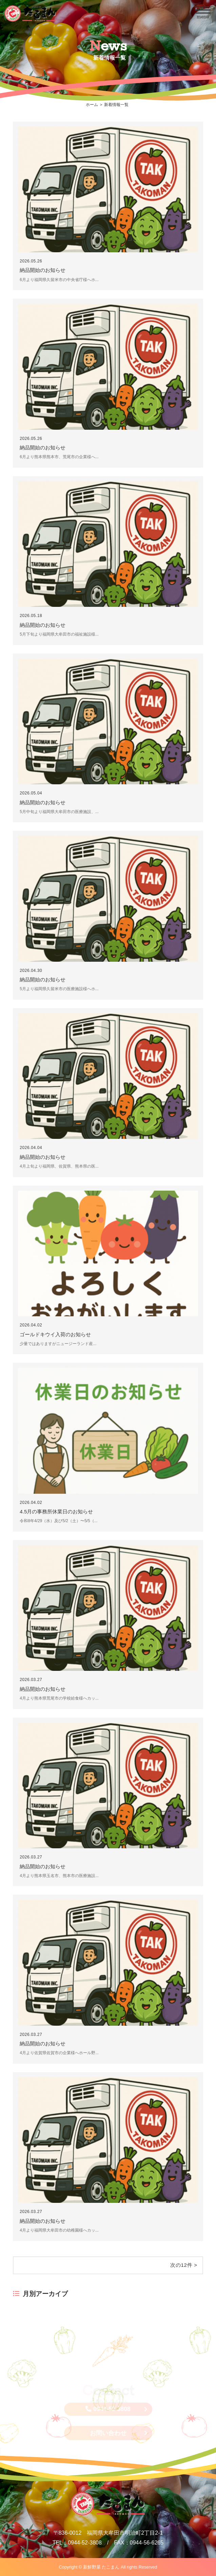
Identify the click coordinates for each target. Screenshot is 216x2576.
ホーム (92, 105)
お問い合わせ (108, 2433)
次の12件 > (183, 2265)
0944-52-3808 (107, 2409)
